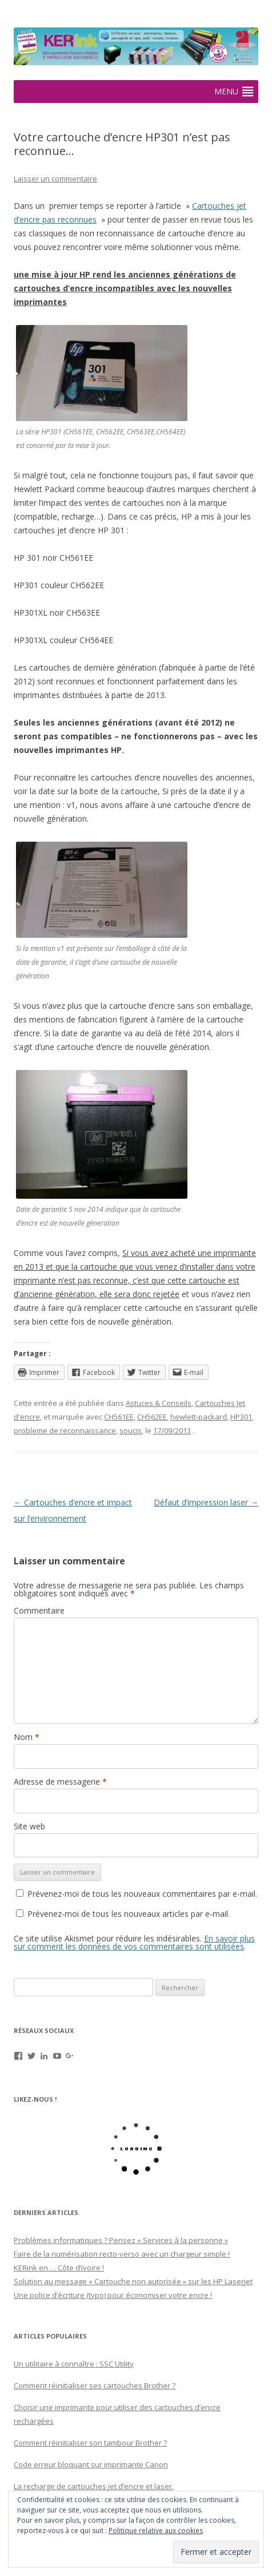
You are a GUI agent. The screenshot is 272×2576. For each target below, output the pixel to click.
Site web (29, 1826)
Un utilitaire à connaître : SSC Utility (74, 2364)
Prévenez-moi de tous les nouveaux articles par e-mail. (128, 1913)
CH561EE (119, 1417)
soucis (130, 1430)
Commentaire (39, 1610)
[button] (226, 91)
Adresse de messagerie (60, 1781)
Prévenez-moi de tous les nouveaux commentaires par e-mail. (142, 1893)
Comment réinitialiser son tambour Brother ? (90, 2443)
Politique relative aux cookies (156, 2530)
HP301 (241, 1417)
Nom (26, 1736)
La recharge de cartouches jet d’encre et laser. (94, 2486)
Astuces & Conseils (158, 1403)
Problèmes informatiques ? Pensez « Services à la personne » (121, 2240)
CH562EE (152, 1417)
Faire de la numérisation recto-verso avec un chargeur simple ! (122, 2254)
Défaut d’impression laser (206, 1502)
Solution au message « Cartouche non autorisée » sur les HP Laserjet (133, 2281)
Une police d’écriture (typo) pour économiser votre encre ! (113, 2295)
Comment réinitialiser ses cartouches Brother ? (94, 2385)
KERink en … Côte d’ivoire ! (59, 2267)
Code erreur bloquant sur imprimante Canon (91, 2464)
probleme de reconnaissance (65, 1430)
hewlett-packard (198, 1417)
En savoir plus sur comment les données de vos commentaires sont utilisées (134, 1942)
